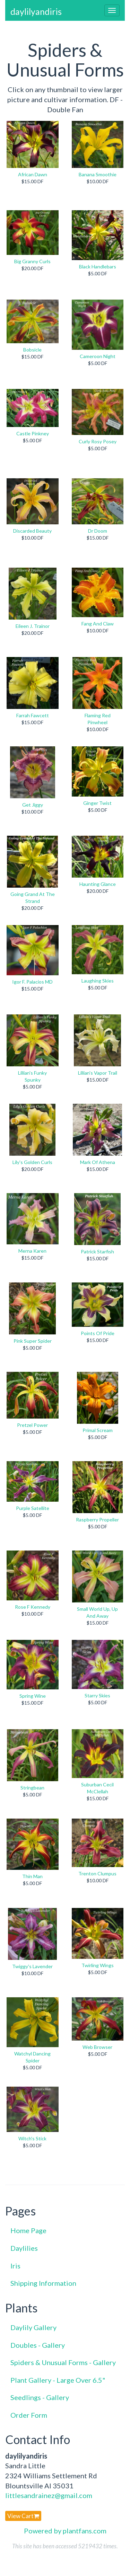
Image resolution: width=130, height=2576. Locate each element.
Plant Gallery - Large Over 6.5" (57, 2380)
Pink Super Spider (33, 1341)
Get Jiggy (32, 805)
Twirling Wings (97, 1965)
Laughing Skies (97, 981)
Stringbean (32, 1788)
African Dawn (32, 174)
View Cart (23, 2516)
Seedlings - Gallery (39, 2397)
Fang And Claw (97, 624)
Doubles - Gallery (37, 2345)
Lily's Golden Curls (32, 1162)
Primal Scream (98, 1430)
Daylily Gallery (33, 2327)
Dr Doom (97, 531)
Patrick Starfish (97, 1251)
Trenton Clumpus (97, 1873)
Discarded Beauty (32, 531)
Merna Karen (32, 1251)
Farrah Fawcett (32, 715)
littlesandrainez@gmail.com (48, 2495)
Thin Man (32, 1876)
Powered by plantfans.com (65, 2530)
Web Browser (97, 2047)
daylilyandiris (36, 11)
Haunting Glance (97, 884)
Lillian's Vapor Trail (97, 1073)
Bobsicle (32, 350)
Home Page (28, 2230)
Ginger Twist (97, 803)
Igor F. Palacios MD (32, 982)
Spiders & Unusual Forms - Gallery (63, 2362)
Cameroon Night (97, 356)
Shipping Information (43, 2283)
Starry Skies (97, 1695)
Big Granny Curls (32, 261)
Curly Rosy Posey (97, 441)
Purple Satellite (32, 1508)
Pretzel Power (32, 1425)
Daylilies (24, 2248)
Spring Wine (32, 1696)
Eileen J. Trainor (33, 626)
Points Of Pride (97, 1333)
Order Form (28, 2415)
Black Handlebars (97, 266)
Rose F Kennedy (32, 1607)
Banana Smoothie (97, 174)
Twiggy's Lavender (32, 1966)
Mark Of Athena (97, 1162)
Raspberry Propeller (97, 1519)
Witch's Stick (32, 2138)
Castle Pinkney (32, 433)
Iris (15, 2266)
